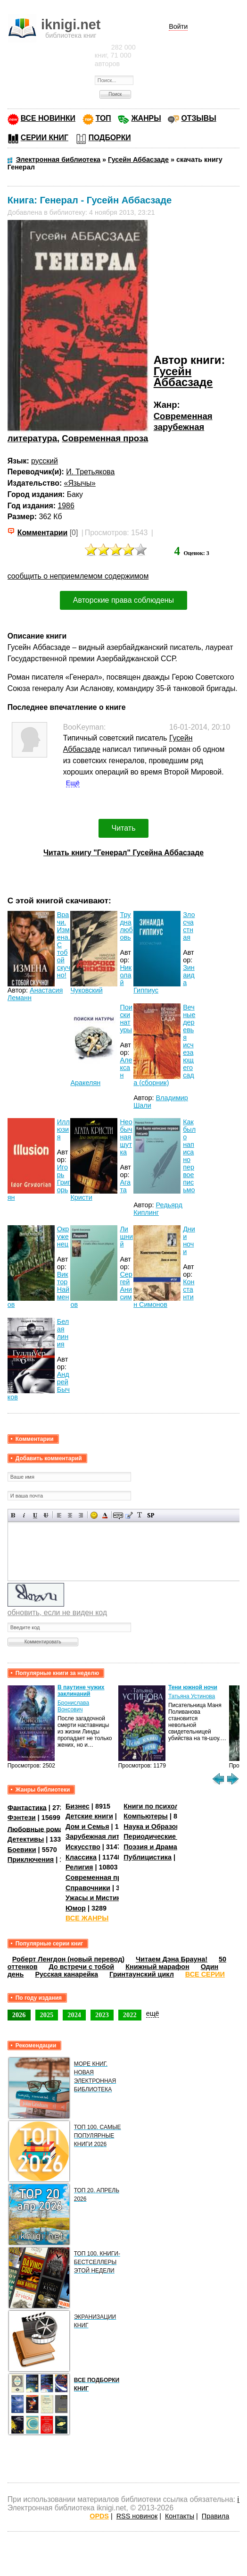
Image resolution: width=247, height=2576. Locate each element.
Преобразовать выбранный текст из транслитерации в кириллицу (139, 1515)
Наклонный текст (24, 1515)
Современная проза (105, 438)
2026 (19, 2015)
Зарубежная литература (106, 1836)
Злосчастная (189, 926)
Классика (81, 1857)
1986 (66, 506)
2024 (74, 2015)
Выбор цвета (104, 1515)
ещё (152, 2013)
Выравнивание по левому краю (59, 1515)
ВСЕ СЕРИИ (205, 1974)
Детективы (26, 1839)
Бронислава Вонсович (73, 1706)
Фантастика (27, 1807)
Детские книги (89, 1816)
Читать (124, 828)
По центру (70, 1515)
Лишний (126, 1236)
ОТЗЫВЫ (198, 118)
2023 (102, 2015)
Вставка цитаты (129, 1515)
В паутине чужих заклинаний (81, 1690)
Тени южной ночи (192, 1687)
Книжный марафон (157, 1966)
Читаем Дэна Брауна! (171, 1959)
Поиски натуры (126, 1018)
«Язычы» (80, 483)
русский (44, 461)
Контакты (179, 2516)
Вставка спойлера (150, 1515)
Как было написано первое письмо (189, 1156)
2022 (130, 2015)
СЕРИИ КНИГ (44, 138)
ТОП (103, 118)
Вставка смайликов (94, 1515)
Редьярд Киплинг (157, 1208)
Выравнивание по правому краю (80, 1515)
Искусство (83, 1847)
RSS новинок (136, 2516)
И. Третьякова (90, 472)
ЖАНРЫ (146, 118)
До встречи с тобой (82, 1966)
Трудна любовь (126, 926)
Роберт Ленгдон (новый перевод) (68, 1959)
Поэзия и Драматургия (161, 1847)
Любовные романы (40, 1829)
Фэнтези (22, 1817)
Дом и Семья (87, 1826)
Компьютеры (146, 1816)
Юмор (76, 1908)
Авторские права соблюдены (123, 600)
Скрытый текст (118, 1515)
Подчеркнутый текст (35, 1515)
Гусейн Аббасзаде (183, 377)
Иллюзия (63, 1129)
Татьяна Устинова (191, 1696)
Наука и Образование (160, 1826)
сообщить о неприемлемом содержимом (78, 576)
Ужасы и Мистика (95, 1898)
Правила (215, 2516)
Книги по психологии (159, 1806)
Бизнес (78, 1806)
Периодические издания (165, 1836)
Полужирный (13, 1515)
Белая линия (63, 1333)
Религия (79, 1867)
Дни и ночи (189, 1240)
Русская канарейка (66, 1974)
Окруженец (63, 1236)
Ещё (73, 783)
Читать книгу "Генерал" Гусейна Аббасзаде (123, 853)
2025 (47, 2015)
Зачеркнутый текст (46, 1515)
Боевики (22, 1849)
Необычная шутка (126, 1137)
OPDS (99, 2516)
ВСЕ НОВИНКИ (48, 118)
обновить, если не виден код (57, 1612)
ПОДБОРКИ (110, 138)
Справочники (88, 1888)
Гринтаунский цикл (141, 1974)
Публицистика (148, 1857)
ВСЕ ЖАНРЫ (87, 1918)
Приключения (31, 1859)
